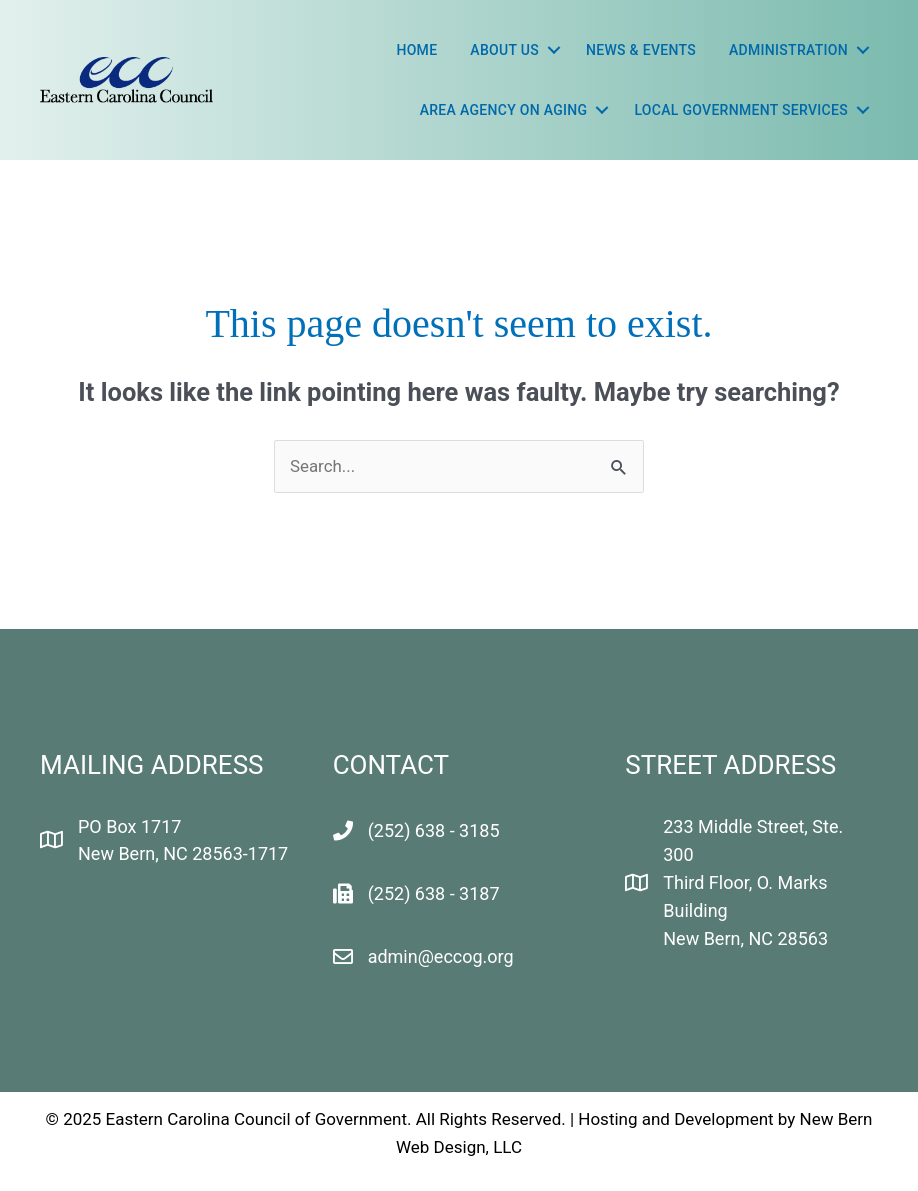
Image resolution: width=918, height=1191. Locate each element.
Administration (788, 50)
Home (416, 50)
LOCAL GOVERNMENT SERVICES (741, 110)
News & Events (641, 50)
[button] (554, 50)
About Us (504, 50)
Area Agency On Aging (504, 110)
